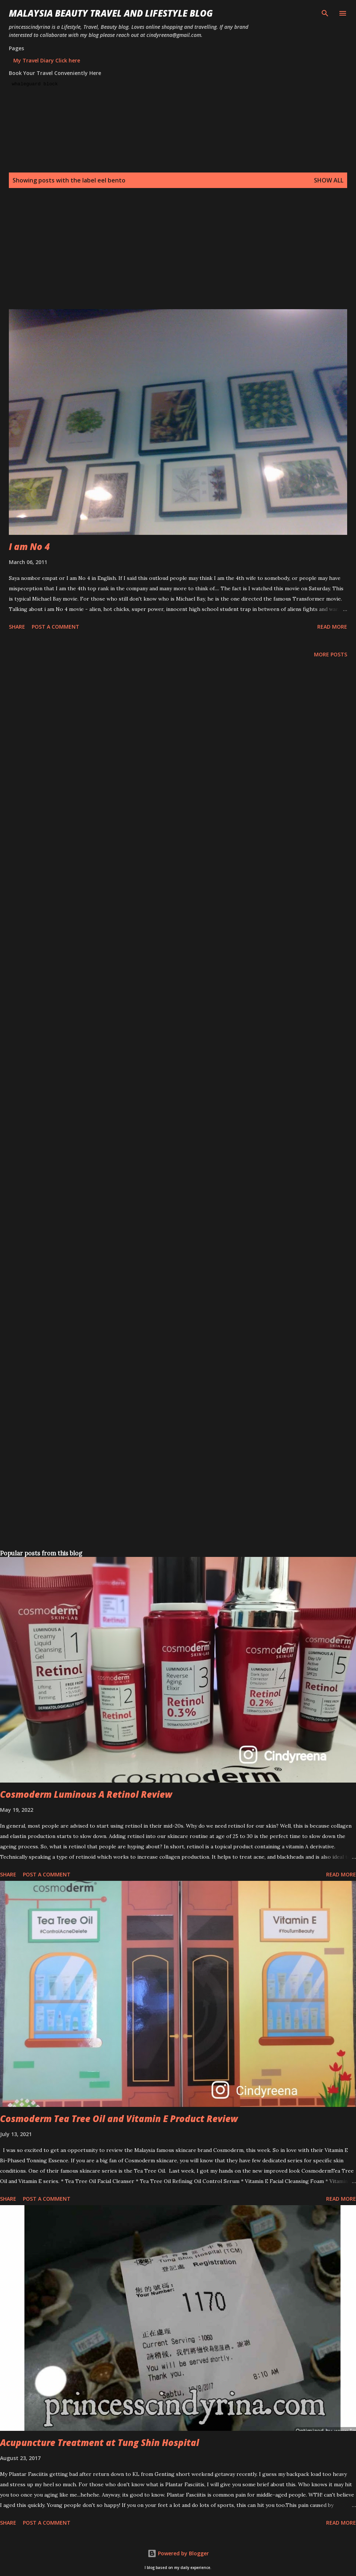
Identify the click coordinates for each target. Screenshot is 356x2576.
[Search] (325, 13)
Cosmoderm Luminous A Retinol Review (86, 1794)
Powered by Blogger (178, 2553)
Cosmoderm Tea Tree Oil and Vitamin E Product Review (119, 2118)
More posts (330, 654)
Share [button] (17, 626)
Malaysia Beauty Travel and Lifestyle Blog (111, 13)
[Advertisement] (176, 257)
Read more (332, 626)
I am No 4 (29, 546)
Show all (328, 180)
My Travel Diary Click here (46, 60)
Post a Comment (55, 626)
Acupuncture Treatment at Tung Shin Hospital (99, 2442)
